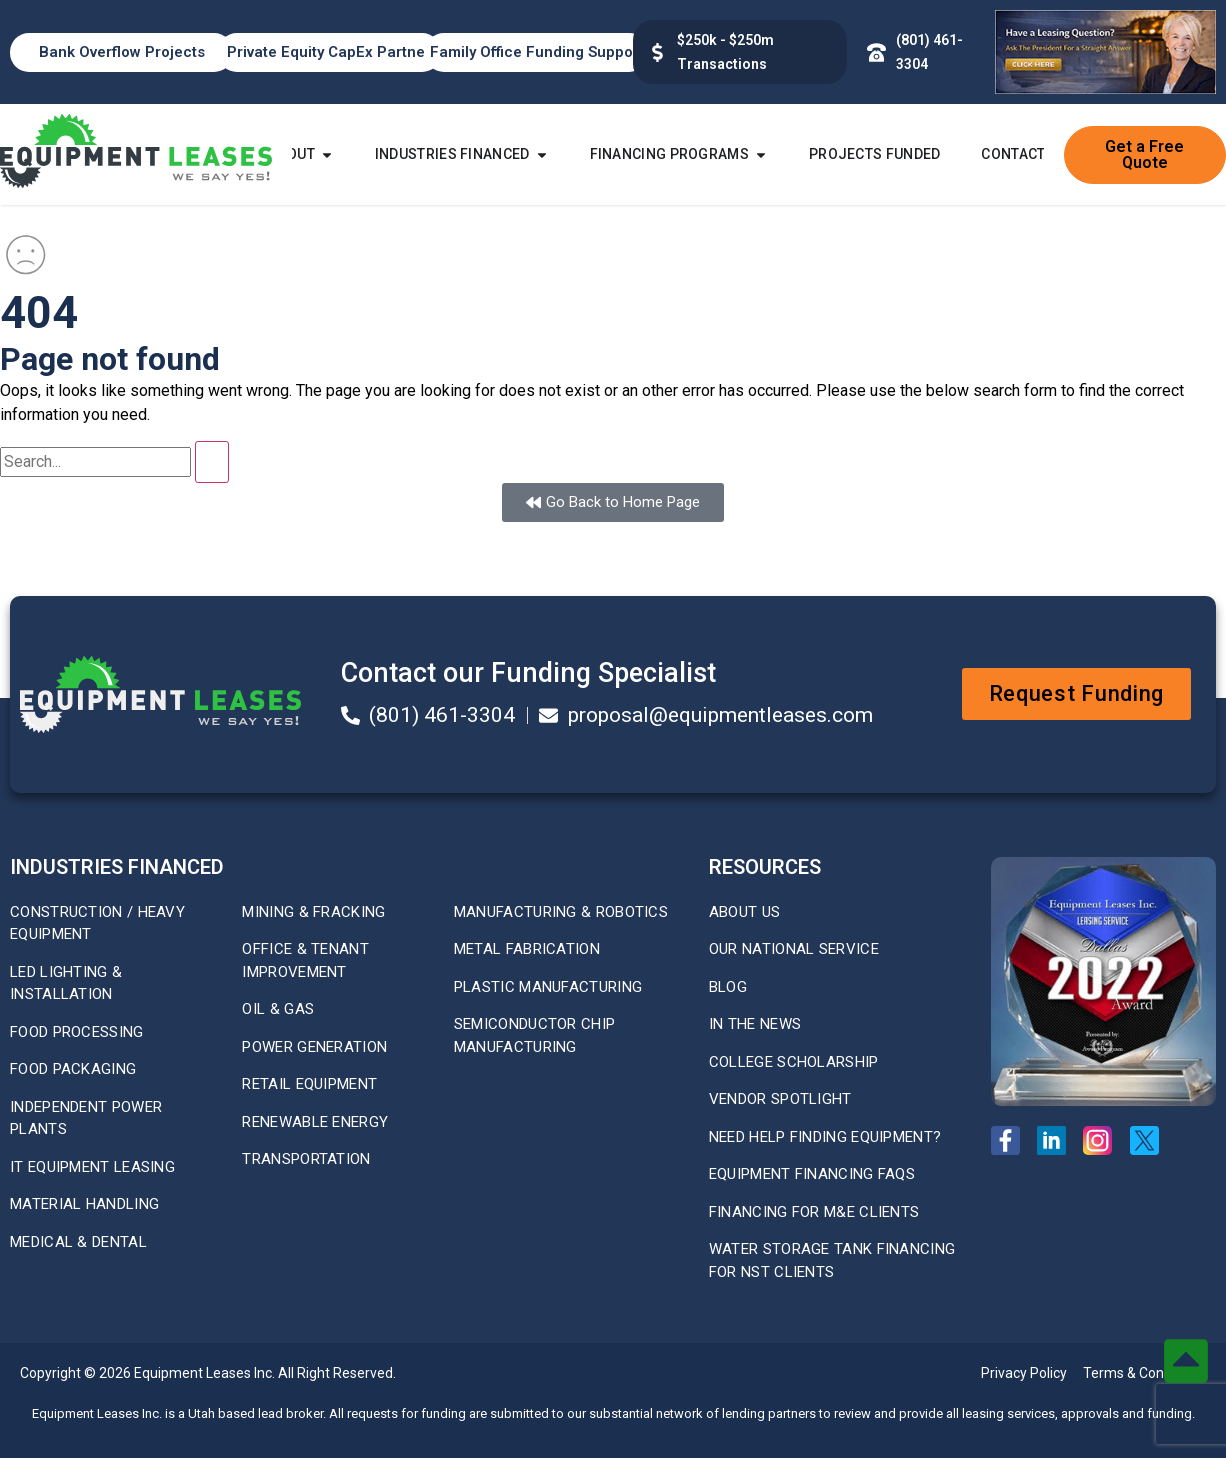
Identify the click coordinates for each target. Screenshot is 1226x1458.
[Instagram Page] (1103, 1140)
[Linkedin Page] (1057, 1140)
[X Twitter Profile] (1150, 1140)
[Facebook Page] (1011, 1140)
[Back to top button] (1186, 1361)
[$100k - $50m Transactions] (657, 52)
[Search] (212, 462)
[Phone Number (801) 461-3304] (876, 52)
